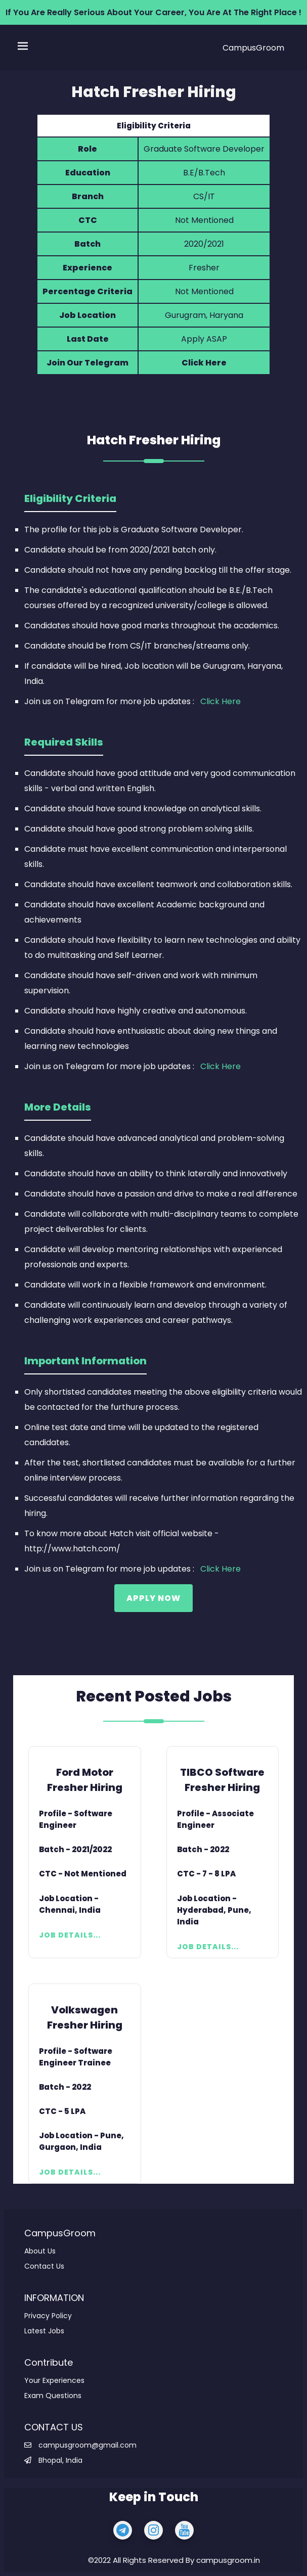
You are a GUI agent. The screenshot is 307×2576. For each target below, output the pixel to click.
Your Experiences (54, 2380)
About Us (40, 2251)
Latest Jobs (44, 2331)
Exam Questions (52, 2395)
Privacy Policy (48, 2316)
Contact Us (44, 2266)
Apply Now (153, 1598)
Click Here (204, 363)
